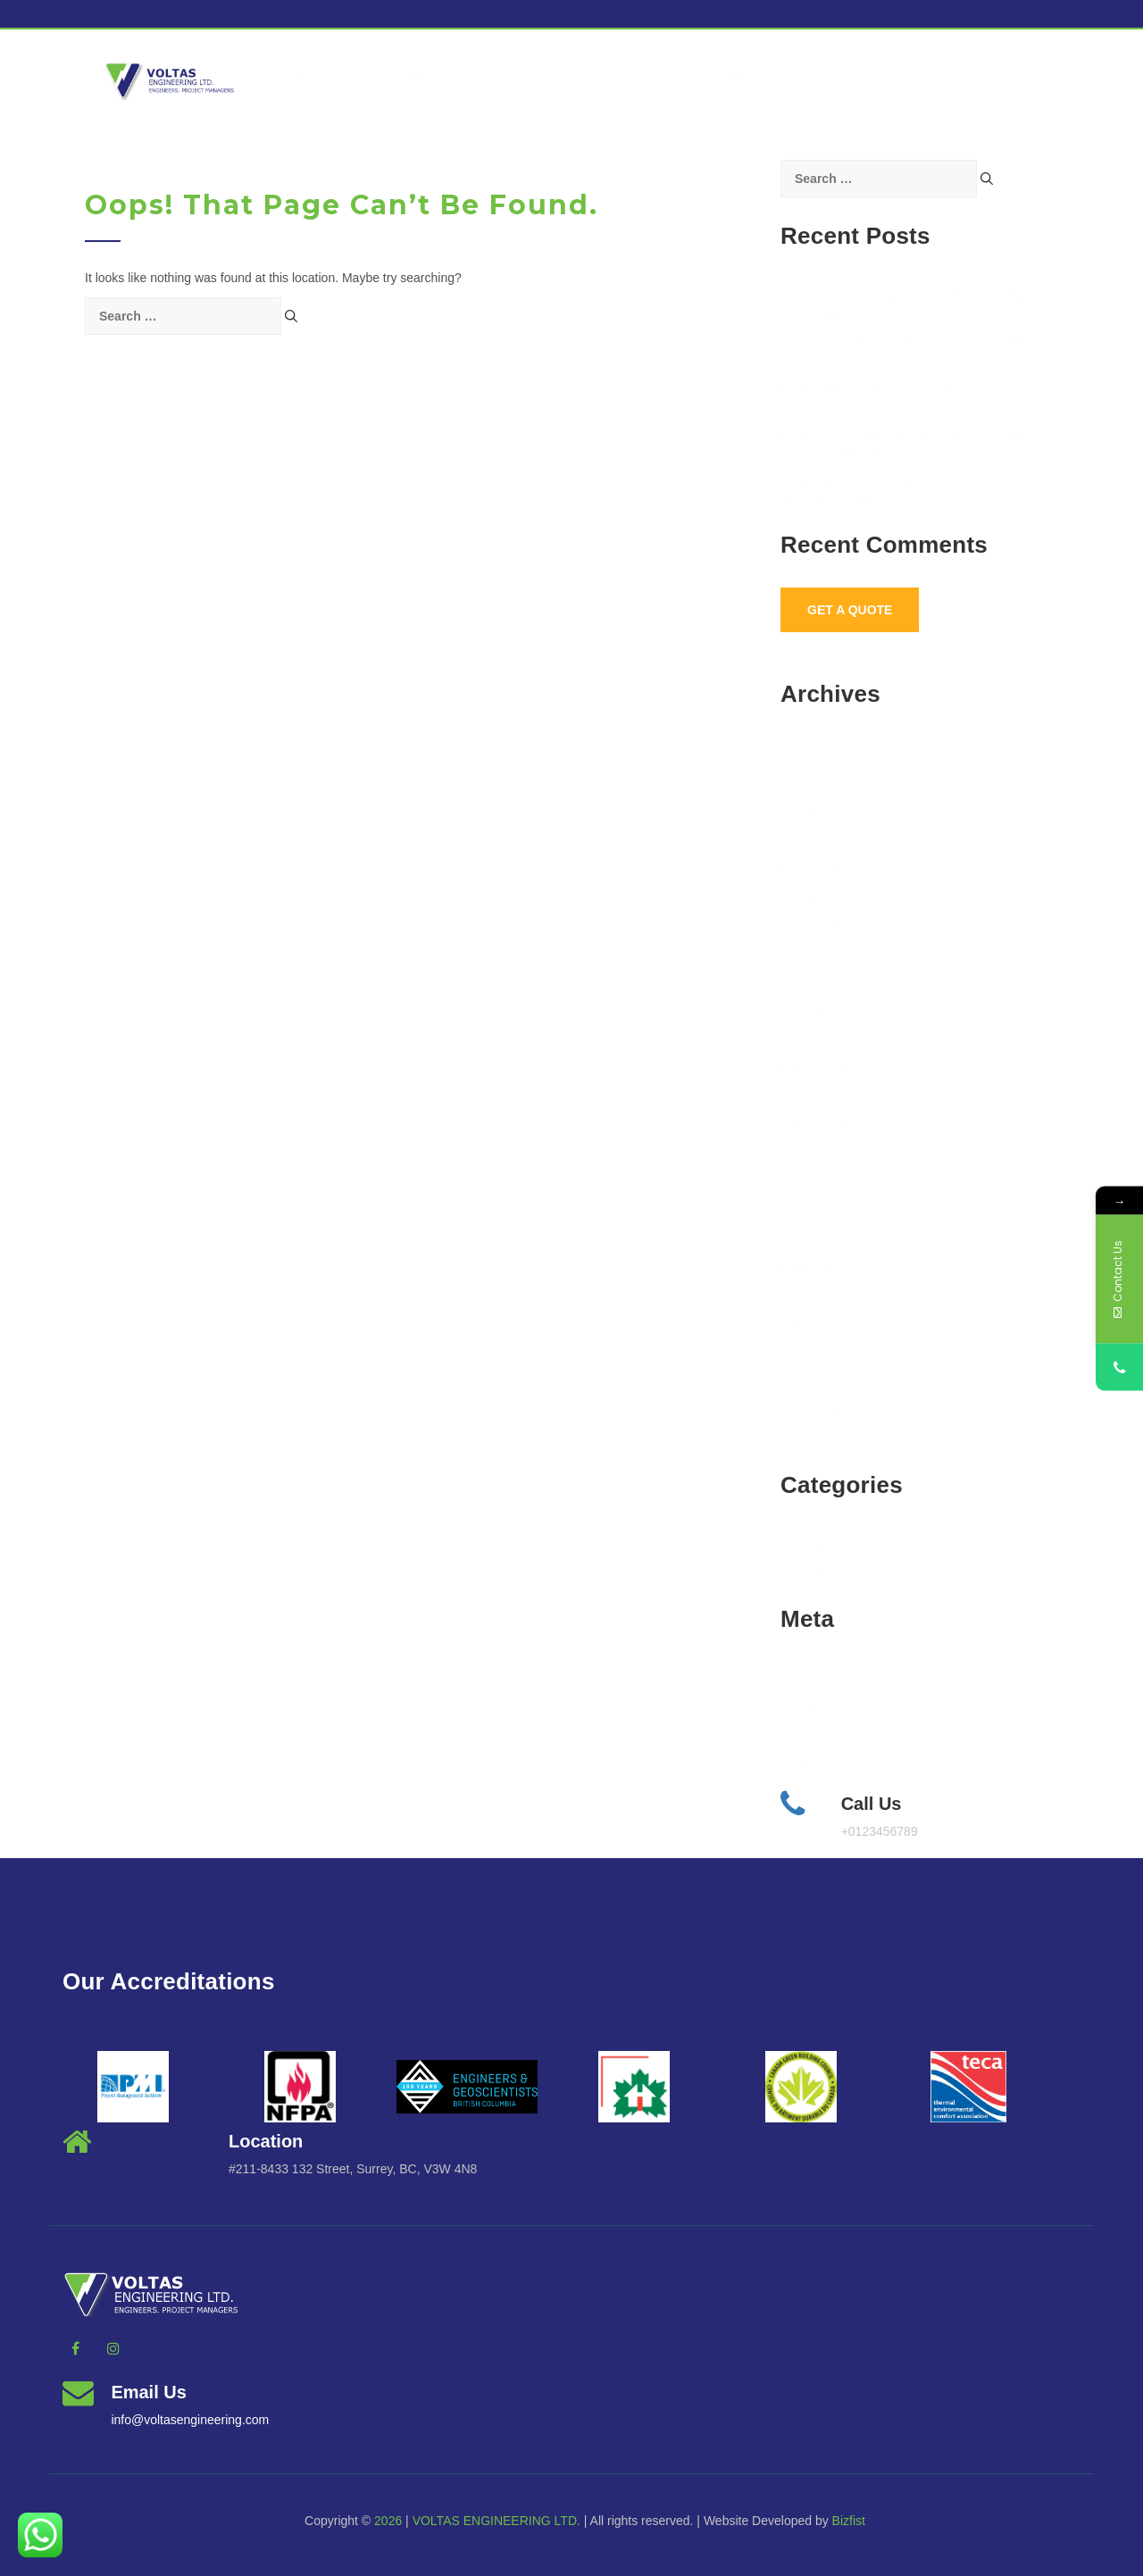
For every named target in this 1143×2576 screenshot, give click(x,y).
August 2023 (822, 1011)
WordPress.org (828, 1764)
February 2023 (827, 1153)
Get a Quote (731, 77)
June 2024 (816, 839)
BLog (801, 1545)
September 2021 (833, 1439)
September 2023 (833, 982)
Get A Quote (849, 610)
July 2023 (813, 1039)
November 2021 (831, 1411)
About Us (434, 77)
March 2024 (820, 896)
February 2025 (827, 811)
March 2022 (820, 1382)
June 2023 (816, 1068)
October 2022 (825, 1182)
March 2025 (820, 782)
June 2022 (816, 1296)
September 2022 (833, 1211)
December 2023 (831, 925)
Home (308, 77)
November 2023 (831, 953)
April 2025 (814, 753)
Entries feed (820, 1707)
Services (583, 77)
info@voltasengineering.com (190, 2420)
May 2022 (814, 1325)
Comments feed (831, 1736)
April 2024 (814, 868)
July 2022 (813, 1268)
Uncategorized (827, 1573)
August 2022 (822, 1239)
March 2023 (820, 1125)
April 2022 (814, 1353)
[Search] (291, 316)
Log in (804, 1678)
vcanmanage (886, 77)
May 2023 (814, 1096)
